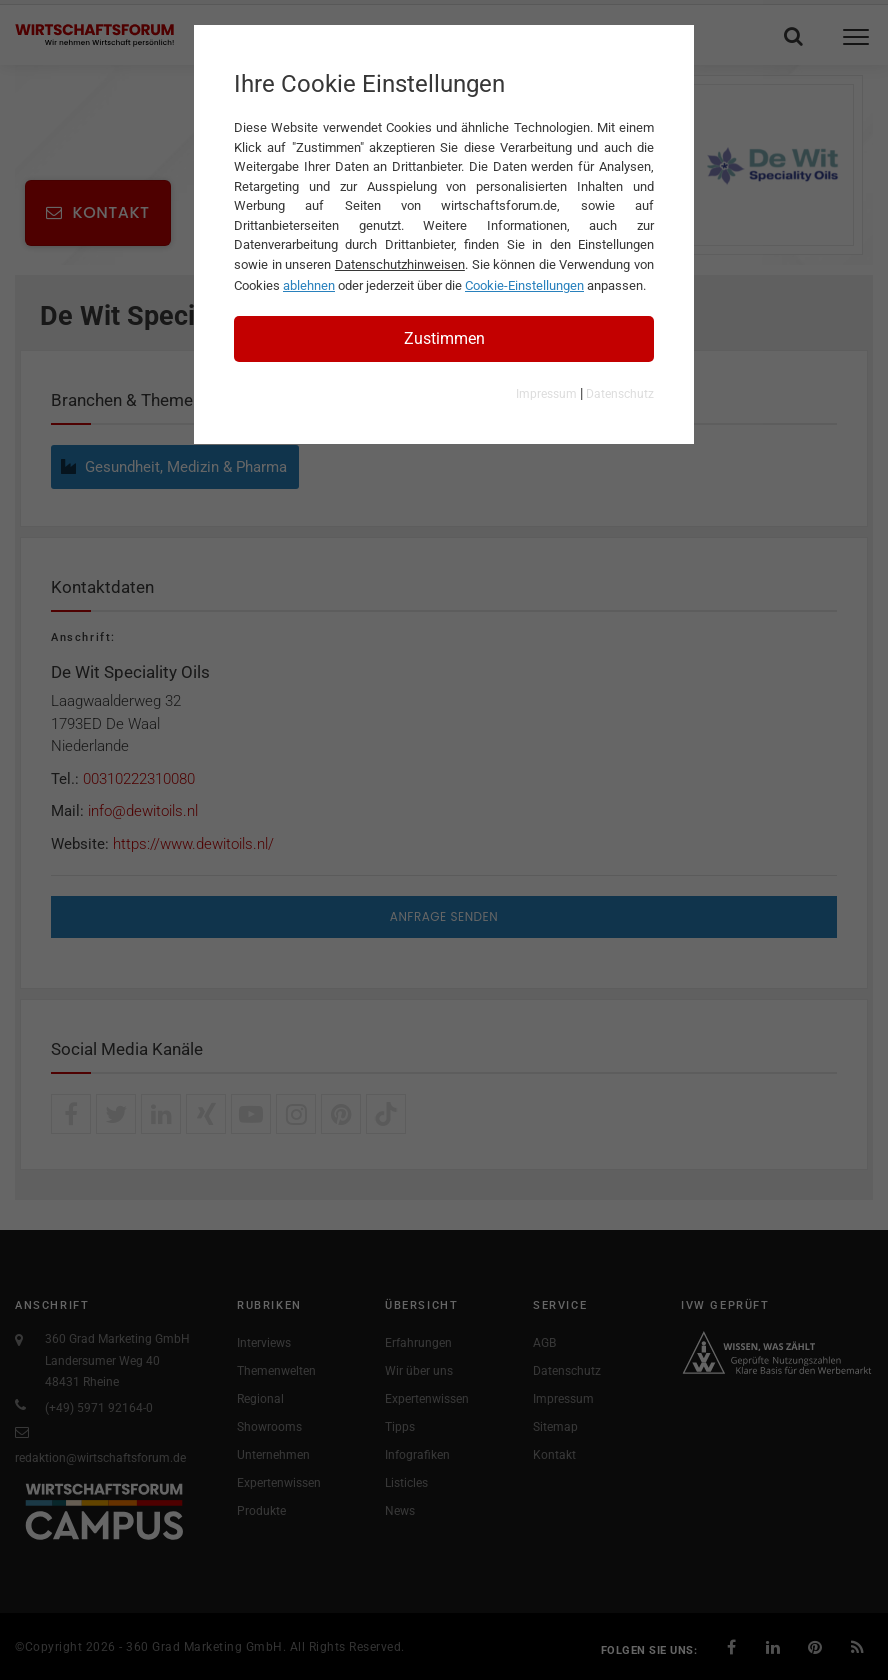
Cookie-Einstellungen (524, 285)
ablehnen (309, 285)
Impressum (546, 394)
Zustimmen (444, 338)
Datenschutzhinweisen (400, 264)
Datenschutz (620, 394)
